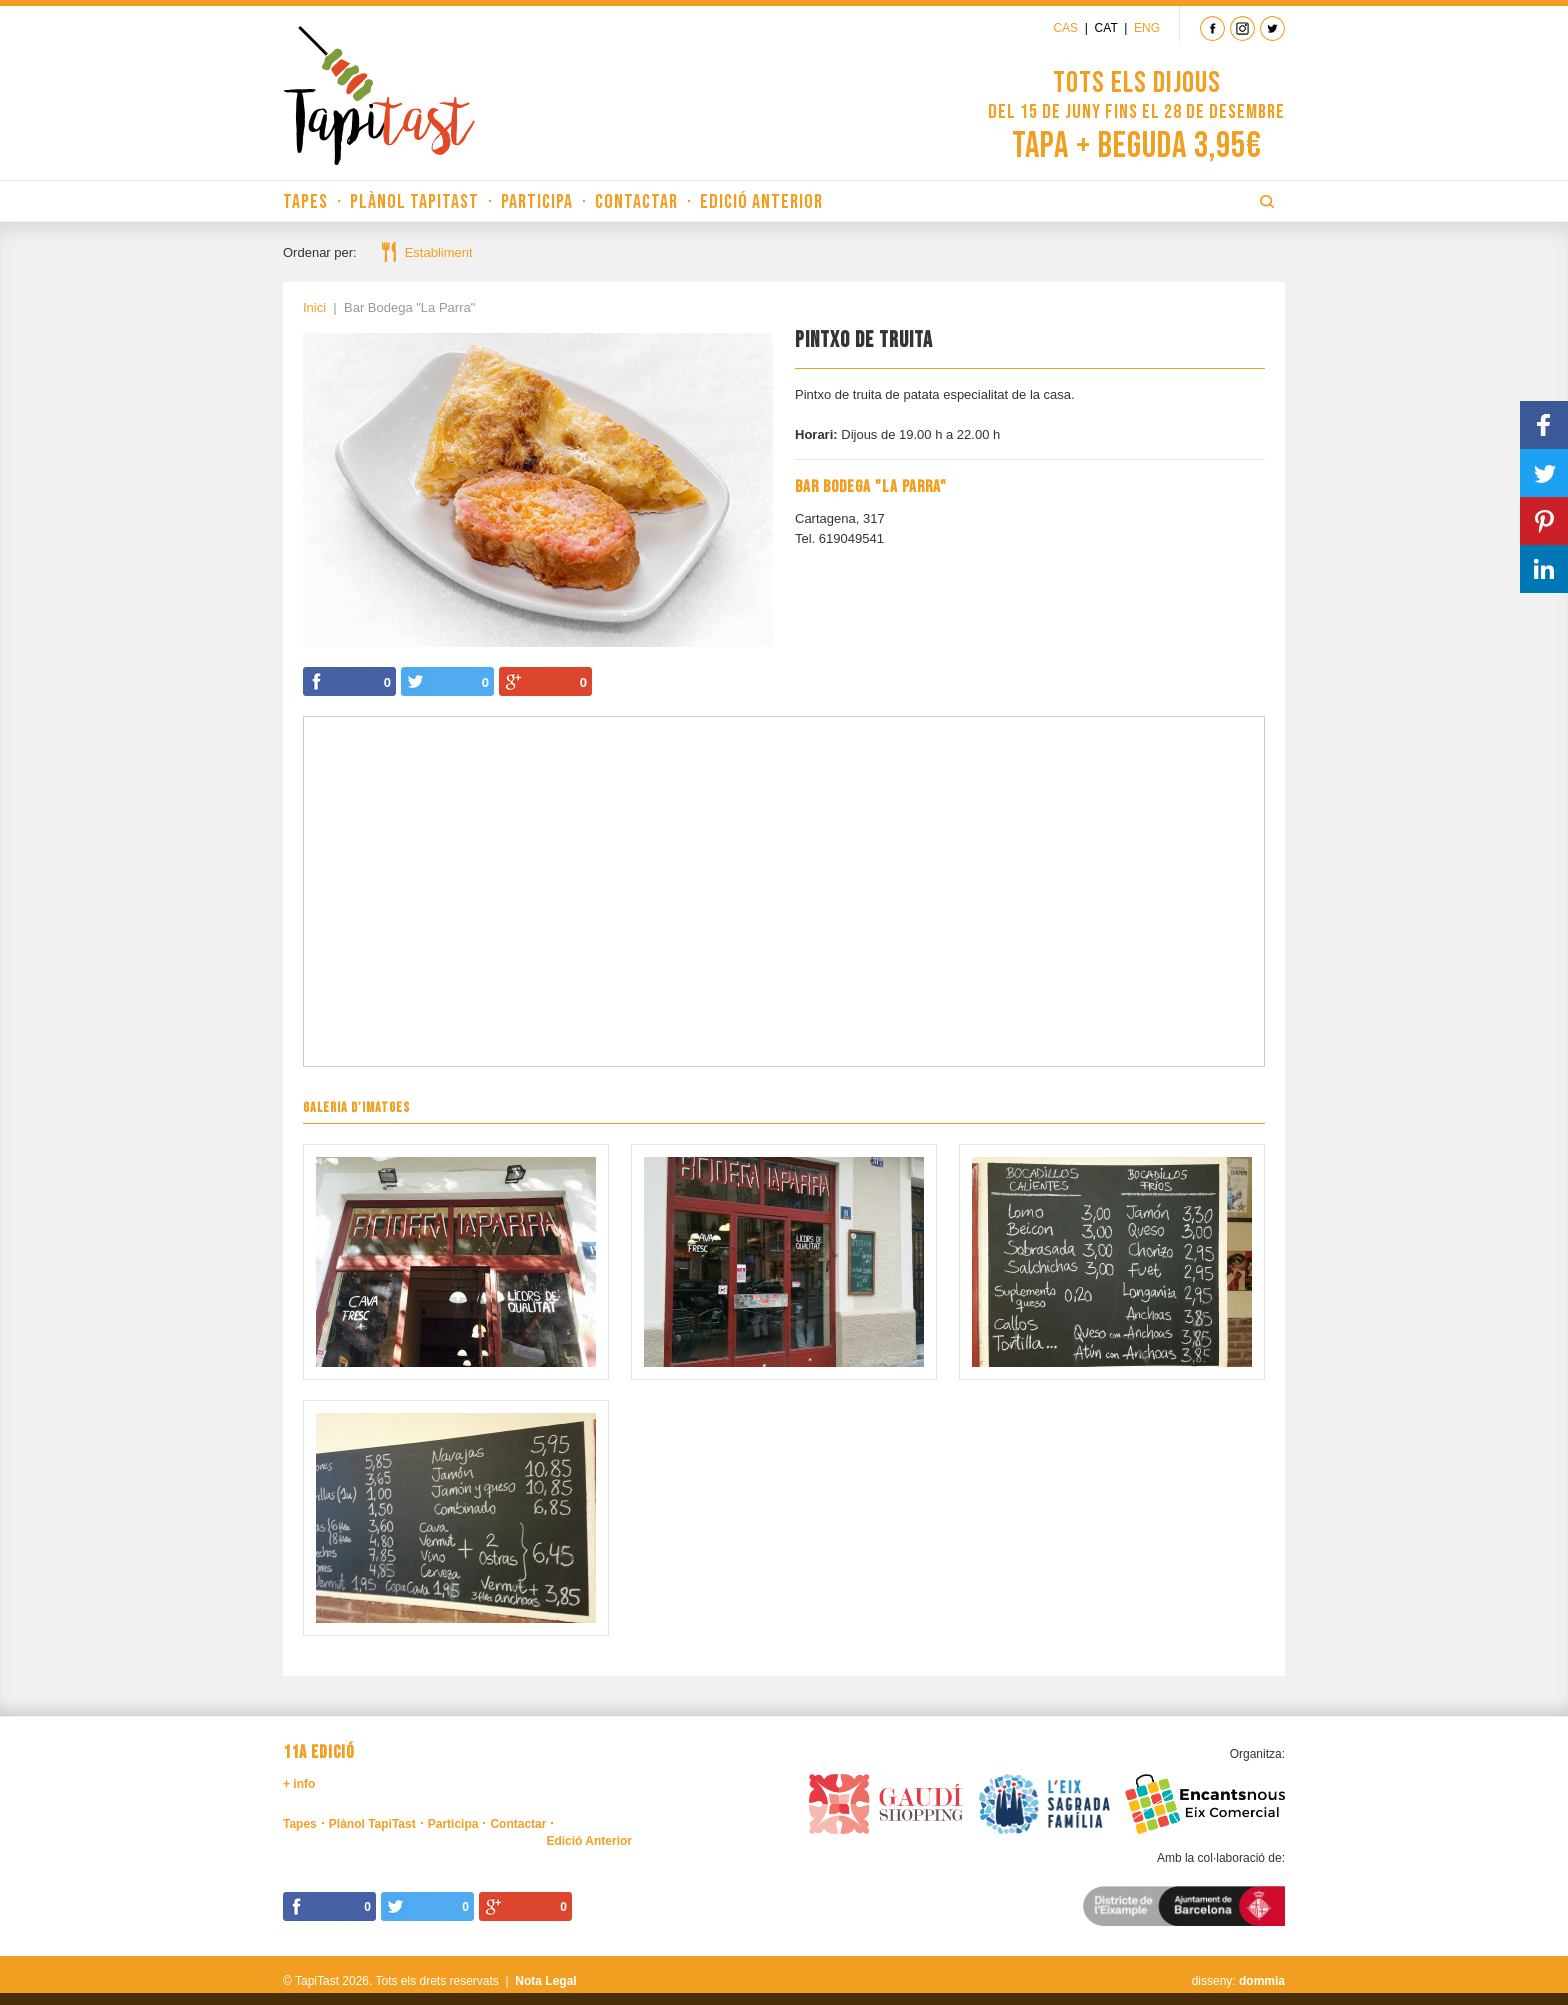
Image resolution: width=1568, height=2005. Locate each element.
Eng (1147, 28)
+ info (299, 1784)
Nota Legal (545, 1981)
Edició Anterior (761, 202)
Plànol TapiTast (414, 202)
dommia (1262, 1981)
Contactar (636, 202)
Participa (537, 202)
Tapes (305, 202)
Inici (314, 307)
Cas (1065, 28)
